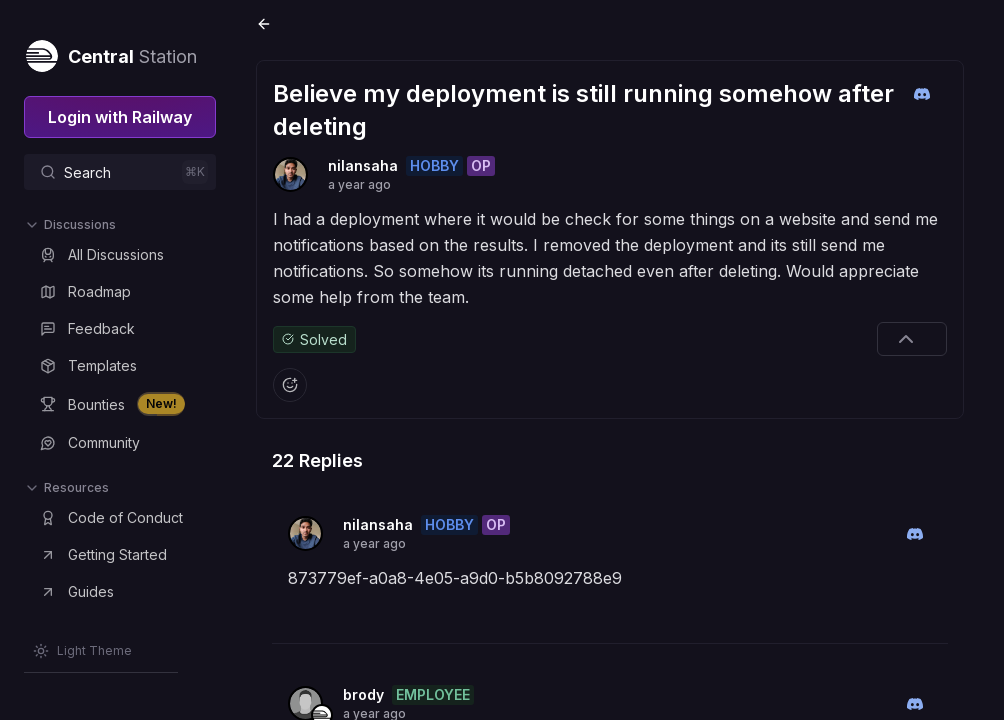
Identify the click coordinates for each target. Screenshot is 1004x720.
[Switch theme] (82, 651)
